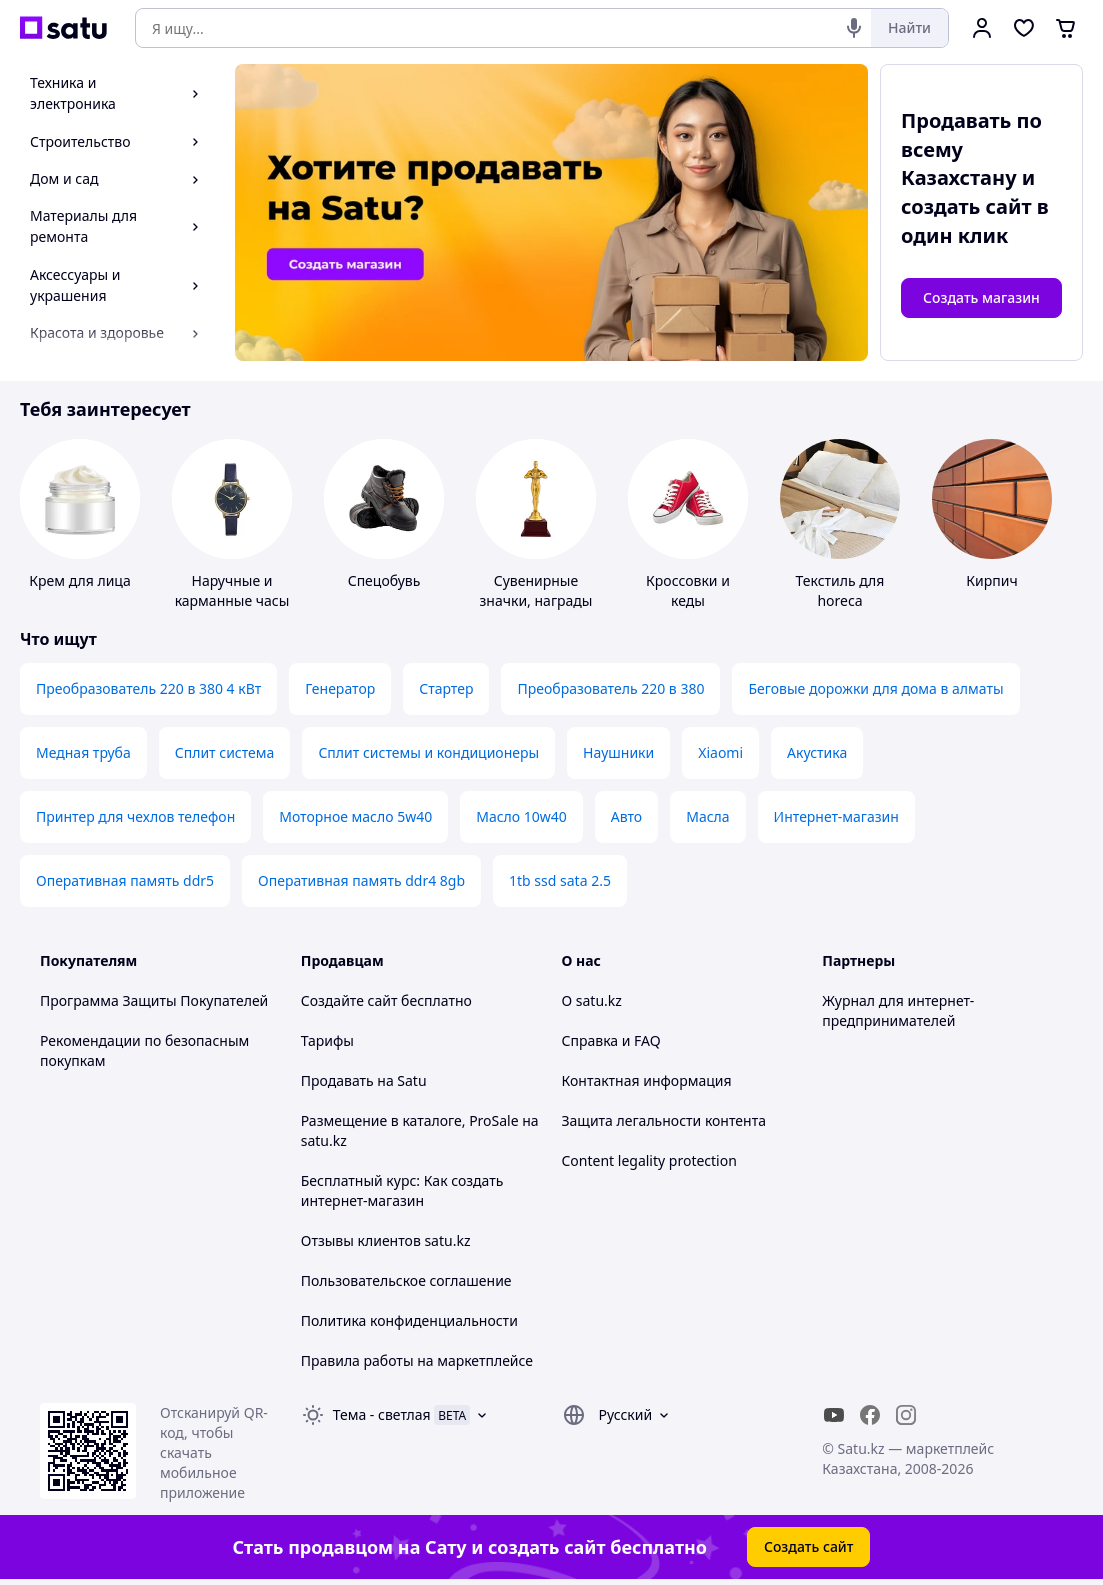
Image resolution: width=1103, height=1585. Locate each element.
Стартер (446, 688)
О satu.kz (592, 1000)
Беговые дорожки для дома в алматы (875, 688)
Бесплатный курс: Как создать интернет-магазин (402, 1190)
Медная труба (83, 752)
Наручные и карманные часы (232, 590)
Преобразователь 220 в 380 (610, 688)
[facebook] (870, 1415)
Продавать (337, 1080)
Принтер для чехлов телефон (135, 816)
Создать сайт (809, 1546)
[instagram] (906, 1415)
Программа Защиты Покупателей (154, 1000)
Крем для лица (79, 580)
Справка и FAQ (611, 1040)
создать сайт (966, 206)
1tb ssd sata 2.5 (560, 880)
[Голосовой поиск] (854, 28)
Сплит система (225, 752)
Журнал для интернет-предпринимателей (898, 1010)
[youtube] (834, 1415)
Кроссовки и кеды (688, 590)
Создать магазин (981, 297)
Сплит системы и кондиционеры (428, 752)
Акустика (817, 752)
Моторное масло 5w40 (355, 816)
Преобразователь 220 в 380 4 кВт (148, 688)
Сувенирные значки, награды (536, 590)
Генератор (340, 688)
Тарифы (327, 1040)
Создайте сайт (349, 1000)
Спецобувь (384, 580)
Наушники (618, 752)
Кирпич (991, 580)
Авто (626, 816)
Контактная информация (647, 1080)
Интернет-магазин (836, 816)
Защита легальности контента (664, 1120)
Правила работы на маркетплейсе (417, 1360)
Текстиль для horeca (840, 590)
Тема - (382, 1414)
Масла (707, 816)
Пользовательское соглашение (406, 1280)
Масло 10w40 (521, 816)
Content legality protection (649, 1160)
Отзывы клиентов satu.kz (386, 1240)
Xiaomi (720, 752)
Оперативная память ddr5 (125, 880)
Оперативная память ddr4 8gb (361, 880)
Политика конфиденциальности (409, 1320)
